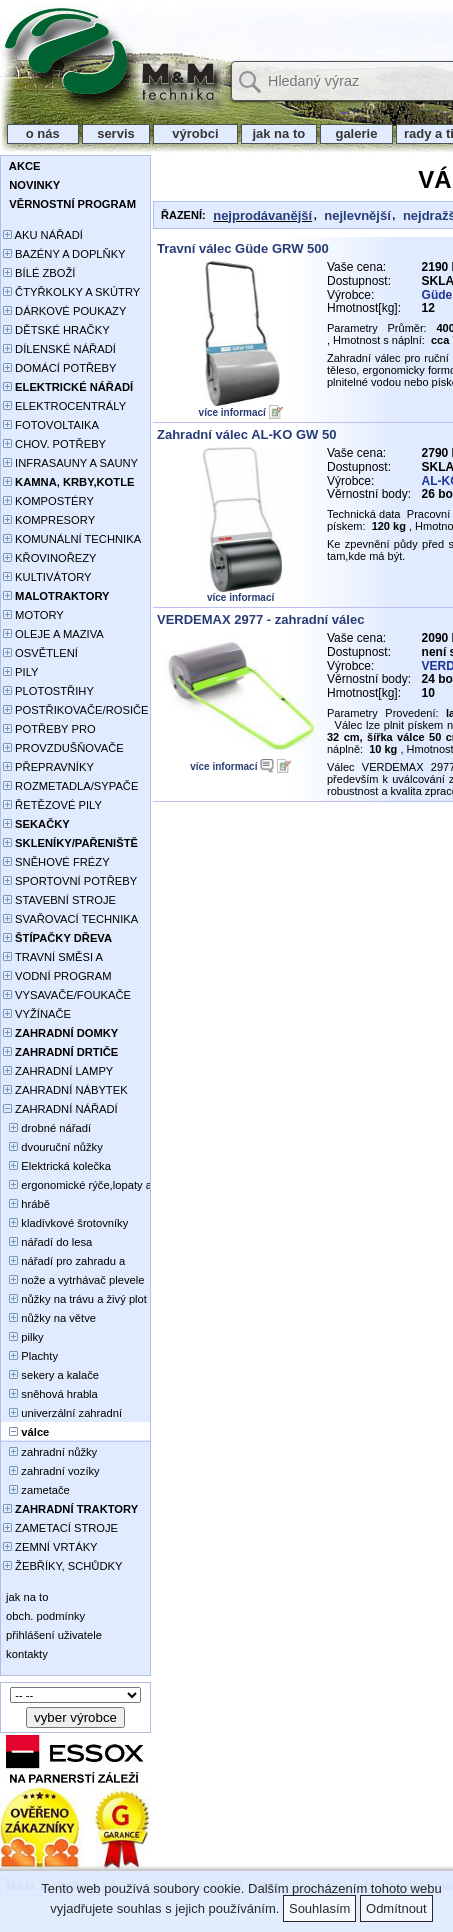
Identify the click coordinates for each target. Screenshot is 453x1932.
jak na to (279, 133)
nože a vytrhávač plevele (73, 1280)
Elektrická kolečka (57, 1166)
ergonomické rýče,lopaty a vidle (77, 1186)
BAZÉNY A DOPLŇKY (64, 254)
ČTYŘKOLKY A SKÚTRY (71, 292)
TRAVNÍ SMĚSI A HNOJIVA (53, 958)
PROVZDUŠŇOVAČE (63, 748)
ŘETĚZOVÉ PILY (52, 805)
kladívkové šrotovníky (65, 1223)
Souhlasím (319, 1908)
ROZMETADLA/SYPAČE (70, 786)
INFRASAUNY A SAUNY (70, 463)
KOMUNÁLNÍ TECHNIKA (72, 539)
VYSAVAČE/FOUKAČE (67, 995)
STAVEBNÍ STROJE (59, 900)
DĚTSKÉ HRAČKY (56, 330)
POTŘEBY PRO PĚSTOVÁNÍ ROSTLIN (60, 730)
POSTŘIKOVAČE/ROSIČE (76, 710)
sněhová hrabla (50, 1394)
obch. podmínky (44, 1616)
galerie (356, 133)
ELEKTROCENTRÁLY (64, 406)
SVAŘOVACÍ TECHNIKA (70, 919)
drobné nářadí (47, 1128)
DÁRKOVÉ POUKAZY (64, 311)
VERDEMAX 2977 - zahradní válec (260, 619)
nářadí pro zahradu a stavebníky (64, 1262)
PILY (21, 672)
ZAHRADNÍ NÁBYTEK (65, 1090)
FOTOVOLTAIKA (51, 425)
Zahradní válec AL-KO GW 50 (246, 434)
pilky (23, 1337)
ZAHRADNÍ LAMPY (58, 1071)
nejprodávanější (262, 215)
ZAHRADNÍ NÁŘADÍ (60, 1109)
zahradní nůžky (50, 1452)
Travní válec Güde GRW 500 (243, 248)
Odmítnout (396, 1908)
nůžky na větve (49, 1318)
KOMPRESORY (49, 520)
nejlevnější (357, 215)
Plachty (30, 1356)
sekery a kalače (51, 1375)
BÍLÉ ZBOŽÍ (39, 273)
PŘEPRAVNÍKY (48, 767)
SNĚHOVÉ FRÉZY (56, 862)
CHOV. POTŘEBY (54, 444)
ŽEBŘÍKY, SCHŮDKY (62, 1566)
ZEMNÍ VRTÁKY (50, 1547)
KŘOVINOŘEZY (50, 558)
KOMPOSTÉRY (48, 501)
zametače (36, 1490)
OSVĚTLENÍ (40, 653)
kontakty (25, 1654)
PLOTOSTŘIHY (48, 691)
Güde (437, 295)
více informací (232, 412)
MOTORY (33, 615)
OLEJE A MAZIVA (53, 634)
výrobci (195, 133)
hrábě (26, 1204)
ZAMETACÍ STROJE (60, 1528)
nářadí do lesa (47, 1242)
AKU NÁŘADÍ (43, 235)
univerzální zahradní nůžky (62, 1414)
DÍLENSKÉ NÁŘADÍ (59, 349)
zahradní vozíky (51, 1471)
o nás (43, 133)
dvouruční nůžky (53, 1147)
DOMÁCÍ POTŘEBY (59, 368)
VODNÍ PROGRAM (57, 976)
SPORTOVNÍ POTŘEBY (70, 881)
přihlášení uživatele (52, 1635)
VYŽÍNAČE (37, 1014)
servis (116, 133)
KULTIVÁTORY (47, 577)
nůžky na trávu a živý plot (75, 1299)
